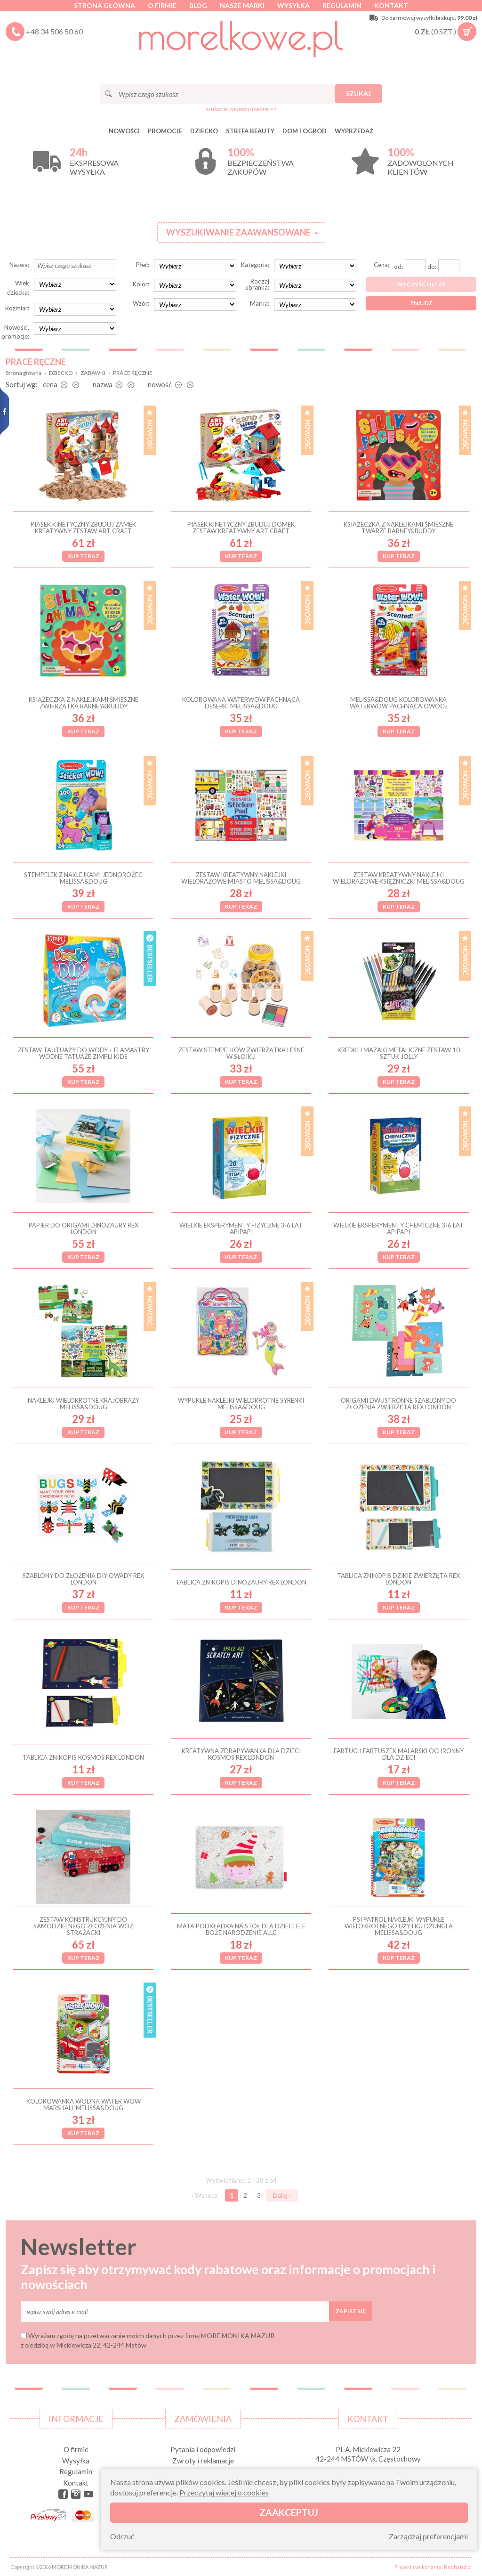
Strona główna (104, 5)
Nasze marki (242, 5)
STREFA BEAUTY (250, 131)
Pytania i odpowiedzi (202, 2449)
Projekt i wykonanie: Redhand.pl (433, 2567)
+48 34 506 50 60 (54, 31)
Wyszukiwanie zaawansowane (238, 232)
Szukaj (358, 93)
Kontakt (391, 5)
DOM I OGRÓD (304, 131)
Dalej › (282, 2195)
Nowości (124, 131)
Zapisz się (351, 2311)
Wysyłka (293, 5)
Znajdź (421, 303)
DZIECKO (204, 131)
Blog (198, 5)
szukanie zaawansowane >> (241, 109)
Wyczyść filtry (421, 284)
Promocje (165, 131)
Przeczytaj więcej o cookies (224, 2492)
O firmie (162, 5)
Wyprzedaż (354, 131)
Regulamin (342, 5)
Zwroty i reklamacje (203, 2460)
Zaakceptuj (288, 2512)
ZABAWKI (92, 372)
